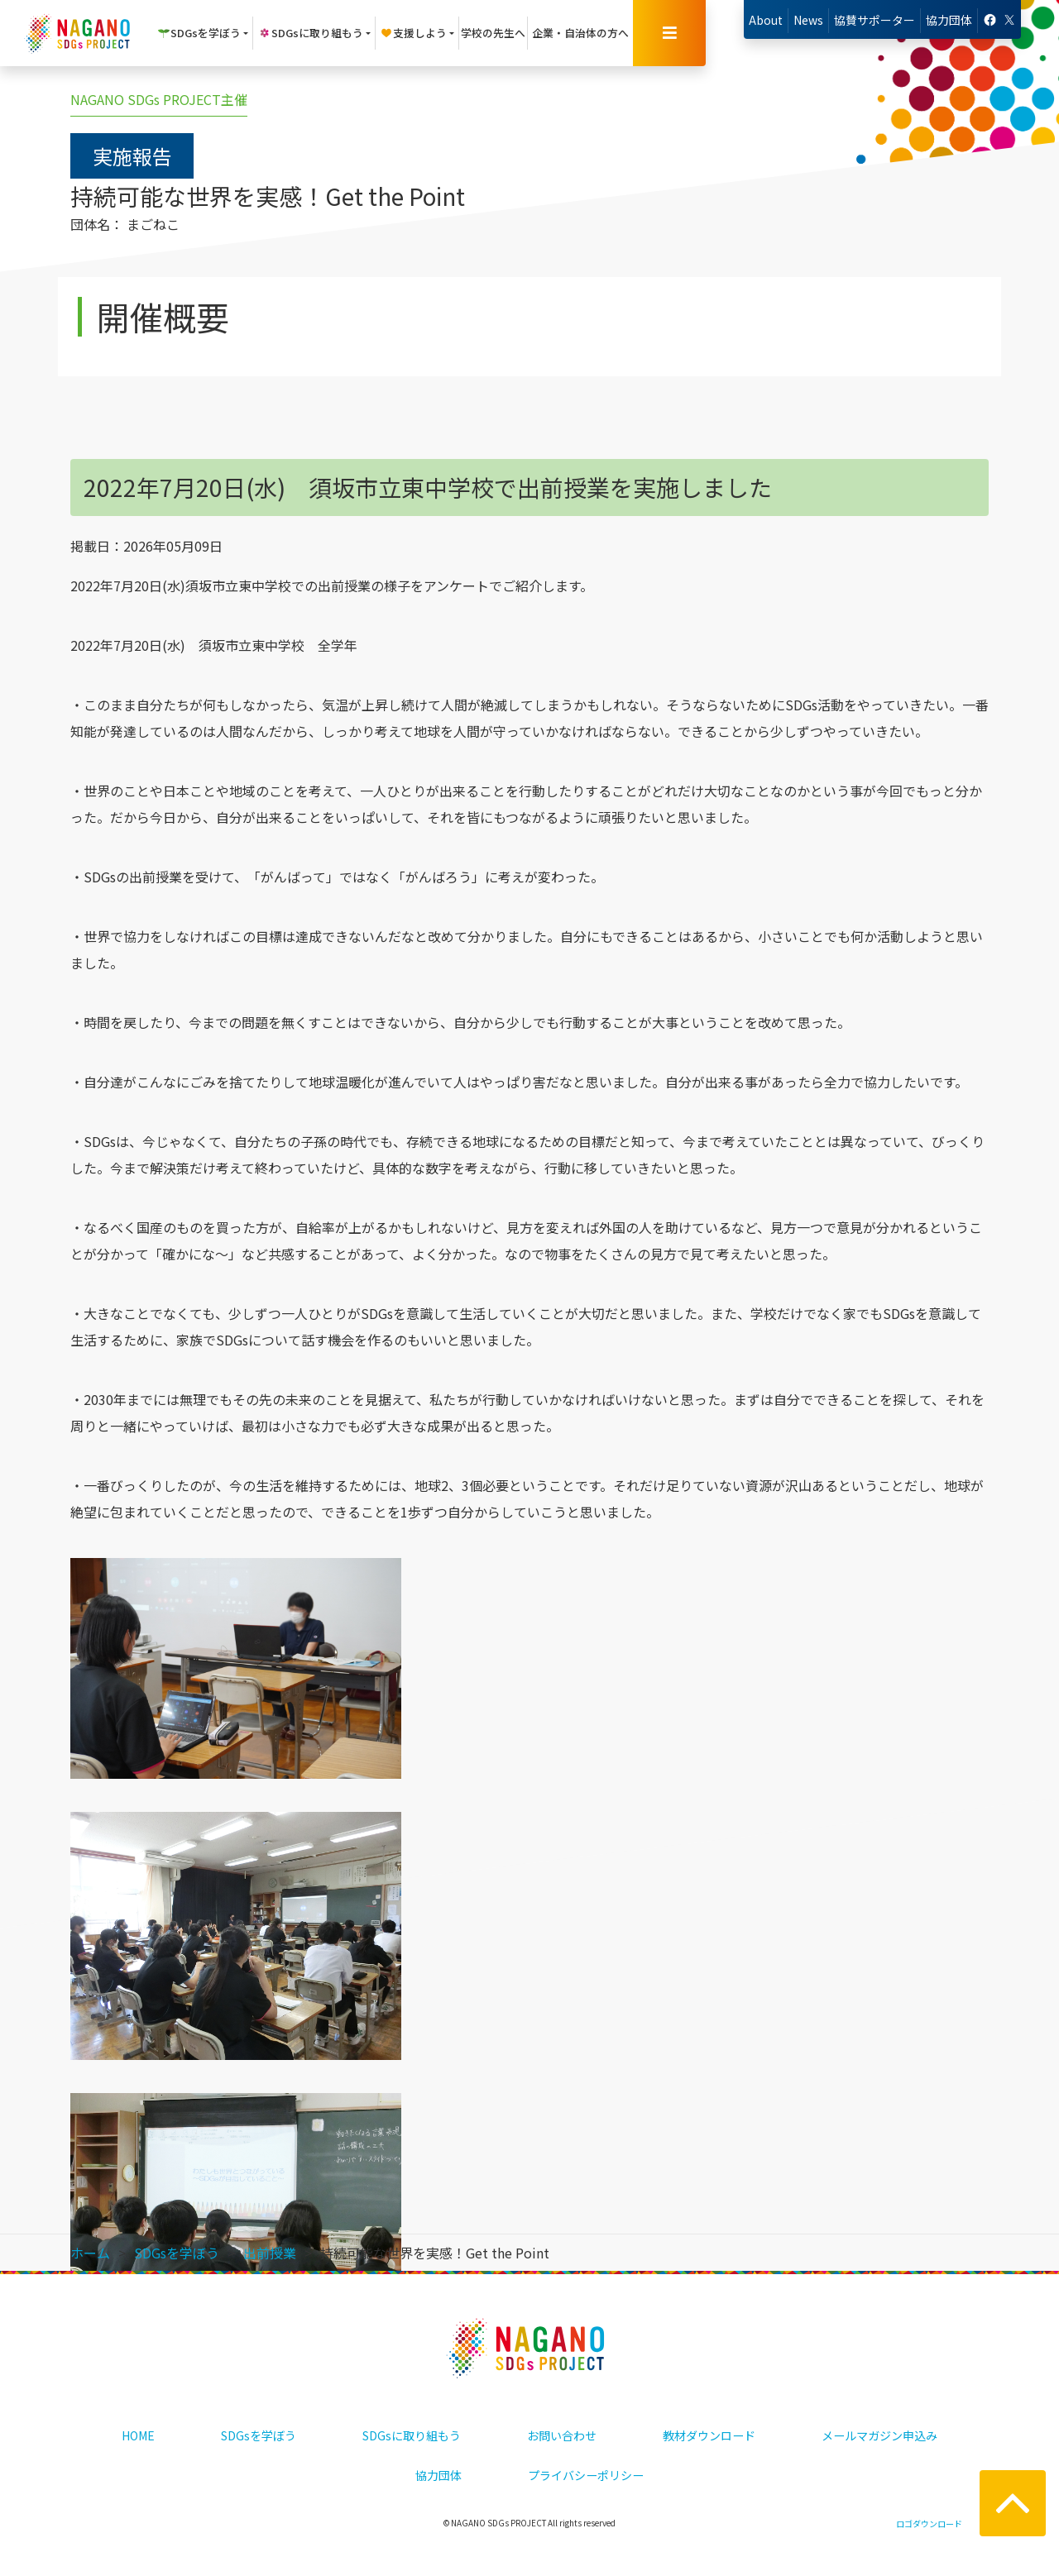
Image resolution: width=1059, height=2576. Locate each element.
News (808, 20)
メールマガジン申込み (879, 2435)
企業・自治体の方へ (580, 33)
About (766, 20)
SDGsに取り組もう (411, 2435)
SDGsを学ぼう (258, 2435)
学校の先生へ (493, 33)
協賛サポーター (874, 20)
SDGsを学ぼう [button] (199, 33)
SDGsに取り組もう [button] (310, 33)
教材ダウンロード (709, 2435)
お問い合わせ (562, 2435)
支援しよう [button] (413, 33)
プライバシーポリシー (586, 2475)
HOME (138, 2435)
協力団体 (949, 20)
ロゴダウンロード (929, 2523)
